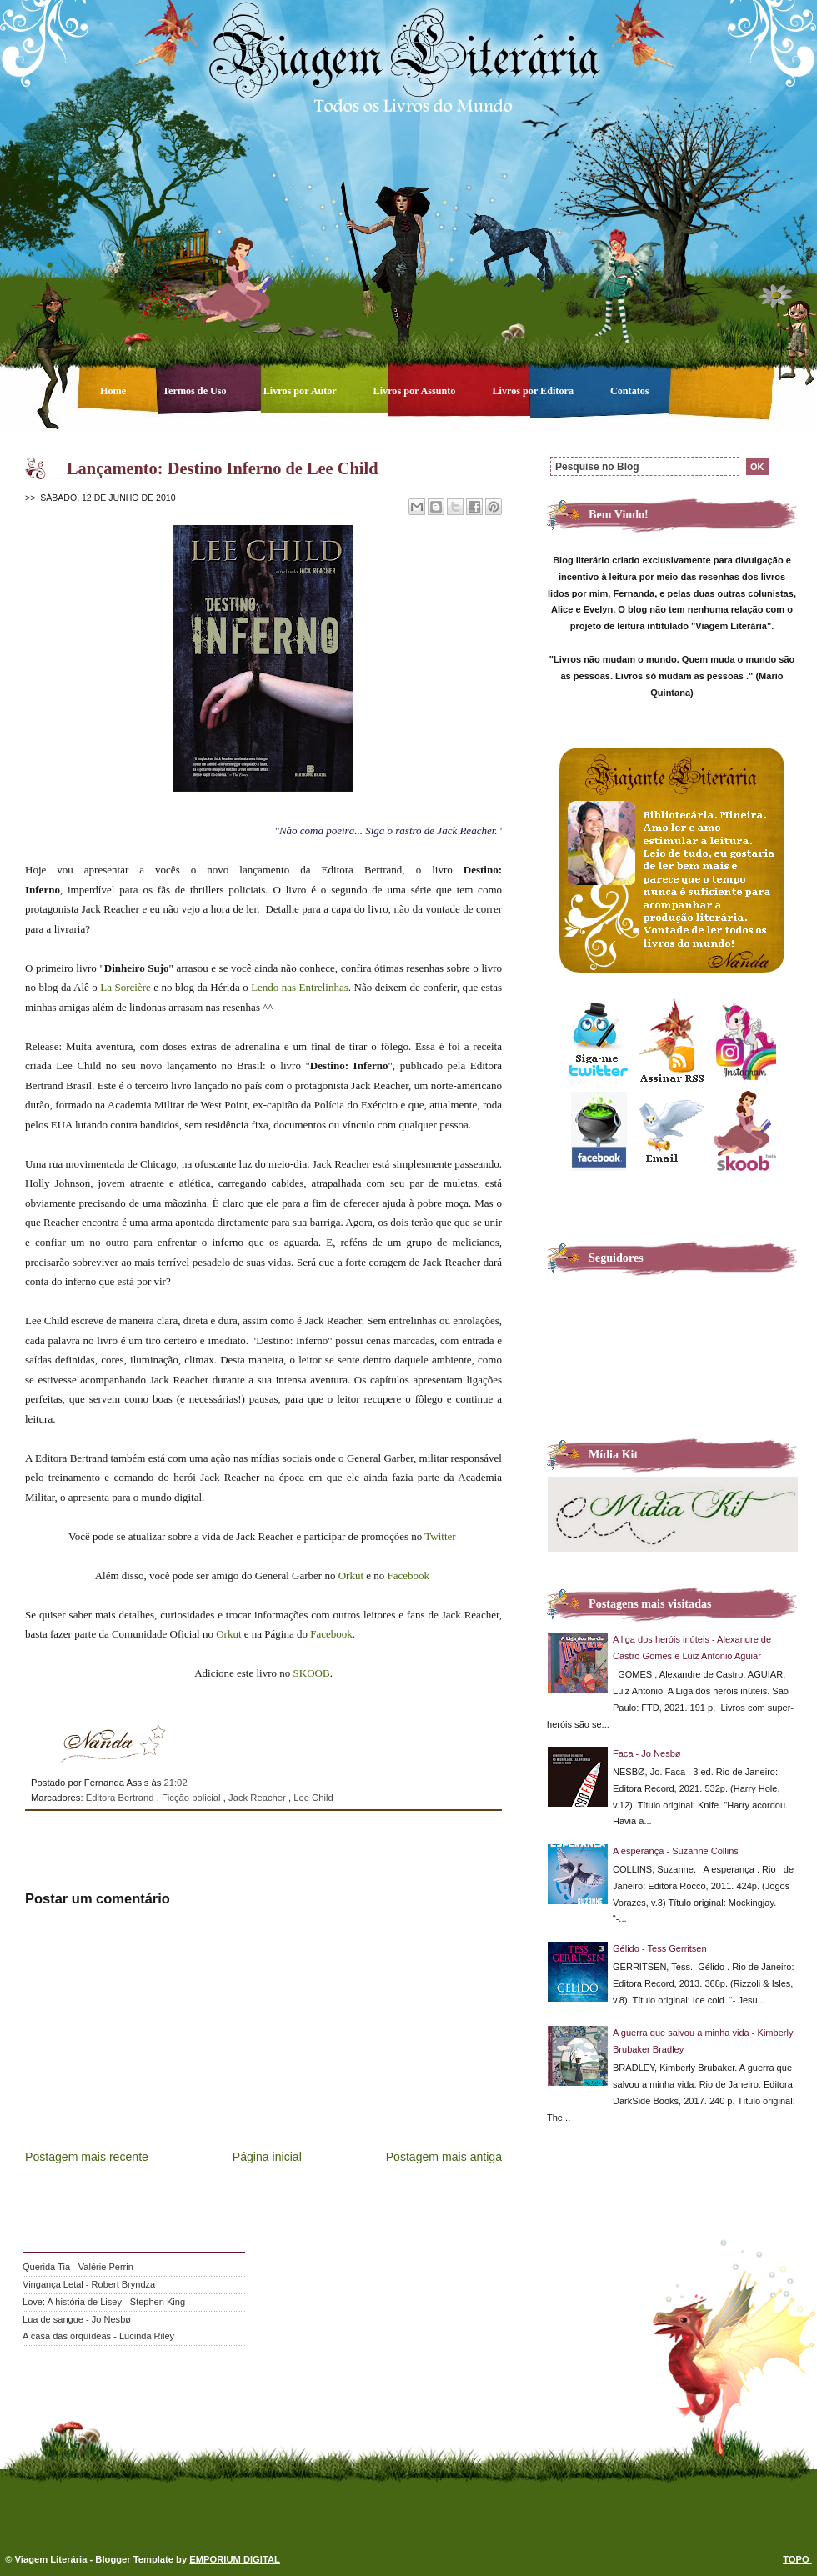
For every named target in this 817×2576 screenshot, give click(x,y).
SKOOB (309, 1673)
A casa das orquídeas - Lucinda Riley (98, 2336)
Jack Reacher (258, 1798)
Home (114, 391)
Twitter (439, 1536)
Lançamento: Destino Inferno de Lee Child (222, 468)
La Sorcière (125, 987)
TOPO (797, 2559)
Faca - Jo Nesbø (647, 1753)
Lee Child (313, 1798)
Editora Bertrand (121, 1798)
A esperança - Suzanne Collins (676, 1851)
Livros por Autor (301, 391)
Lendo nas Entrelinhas (299, 987)
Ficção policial (192, 1798)
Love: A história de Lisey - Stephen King (104, 2302)
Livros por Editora (534, 391)
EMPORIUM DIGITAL (234, 2559)
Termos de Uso (196, 391)
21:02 (175, 1783)
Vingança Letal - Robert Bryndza (89, 2284)
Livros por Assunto (416, 391)
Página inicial (267, 2156)
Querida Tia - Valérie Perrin (78, 2267)
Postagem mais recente (86, 2156)
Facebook (409, 1575)
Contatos (629, 391)
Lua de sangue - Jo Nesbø (77, 2319)
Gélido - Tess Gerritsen (660, 1948)
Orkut (350, 1575)
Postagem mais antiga (444, 2156)
